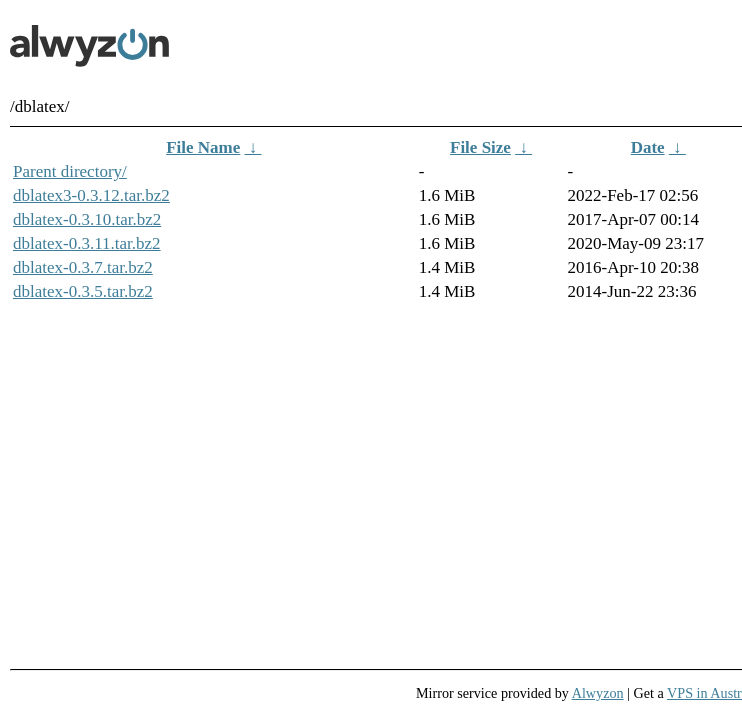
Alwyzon (598, 693)
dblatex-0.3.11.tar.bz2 (87, 243)
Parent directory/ (70, 171)
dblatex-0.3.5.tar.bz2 (83, 291)
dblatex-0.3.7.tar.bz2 (83, 267)
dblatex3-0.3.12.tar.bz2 (91, 195)
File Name (203, 147)
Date (648, 147)
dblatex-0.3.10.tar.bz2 (87, 219)
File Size (480, 147)
